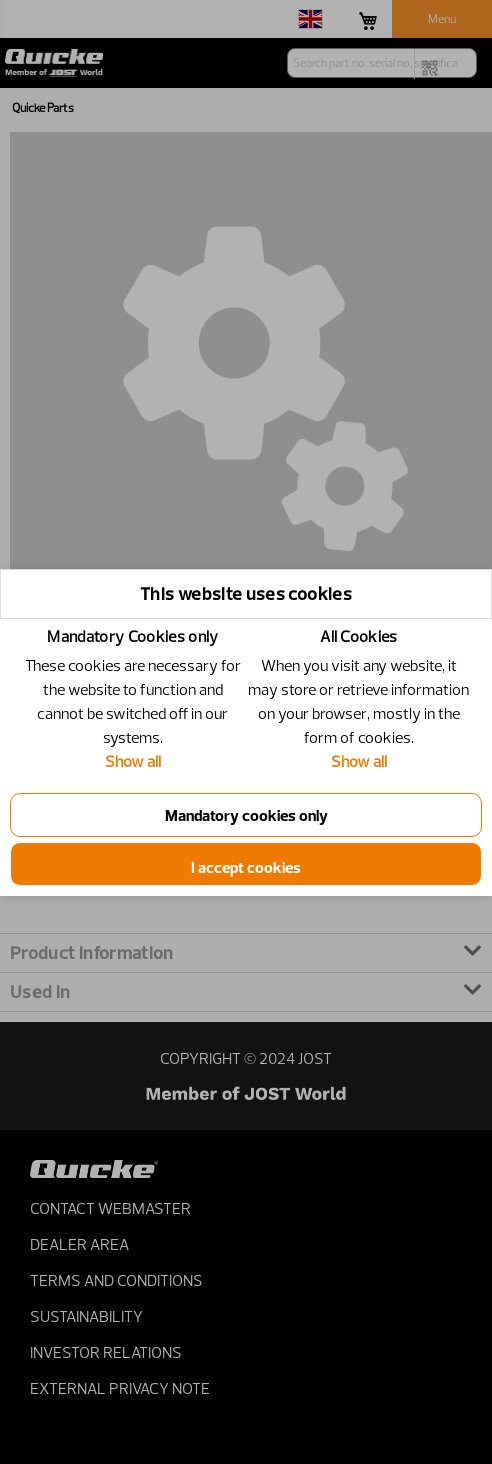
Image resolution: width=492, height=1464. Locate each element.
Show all (133, 761)
